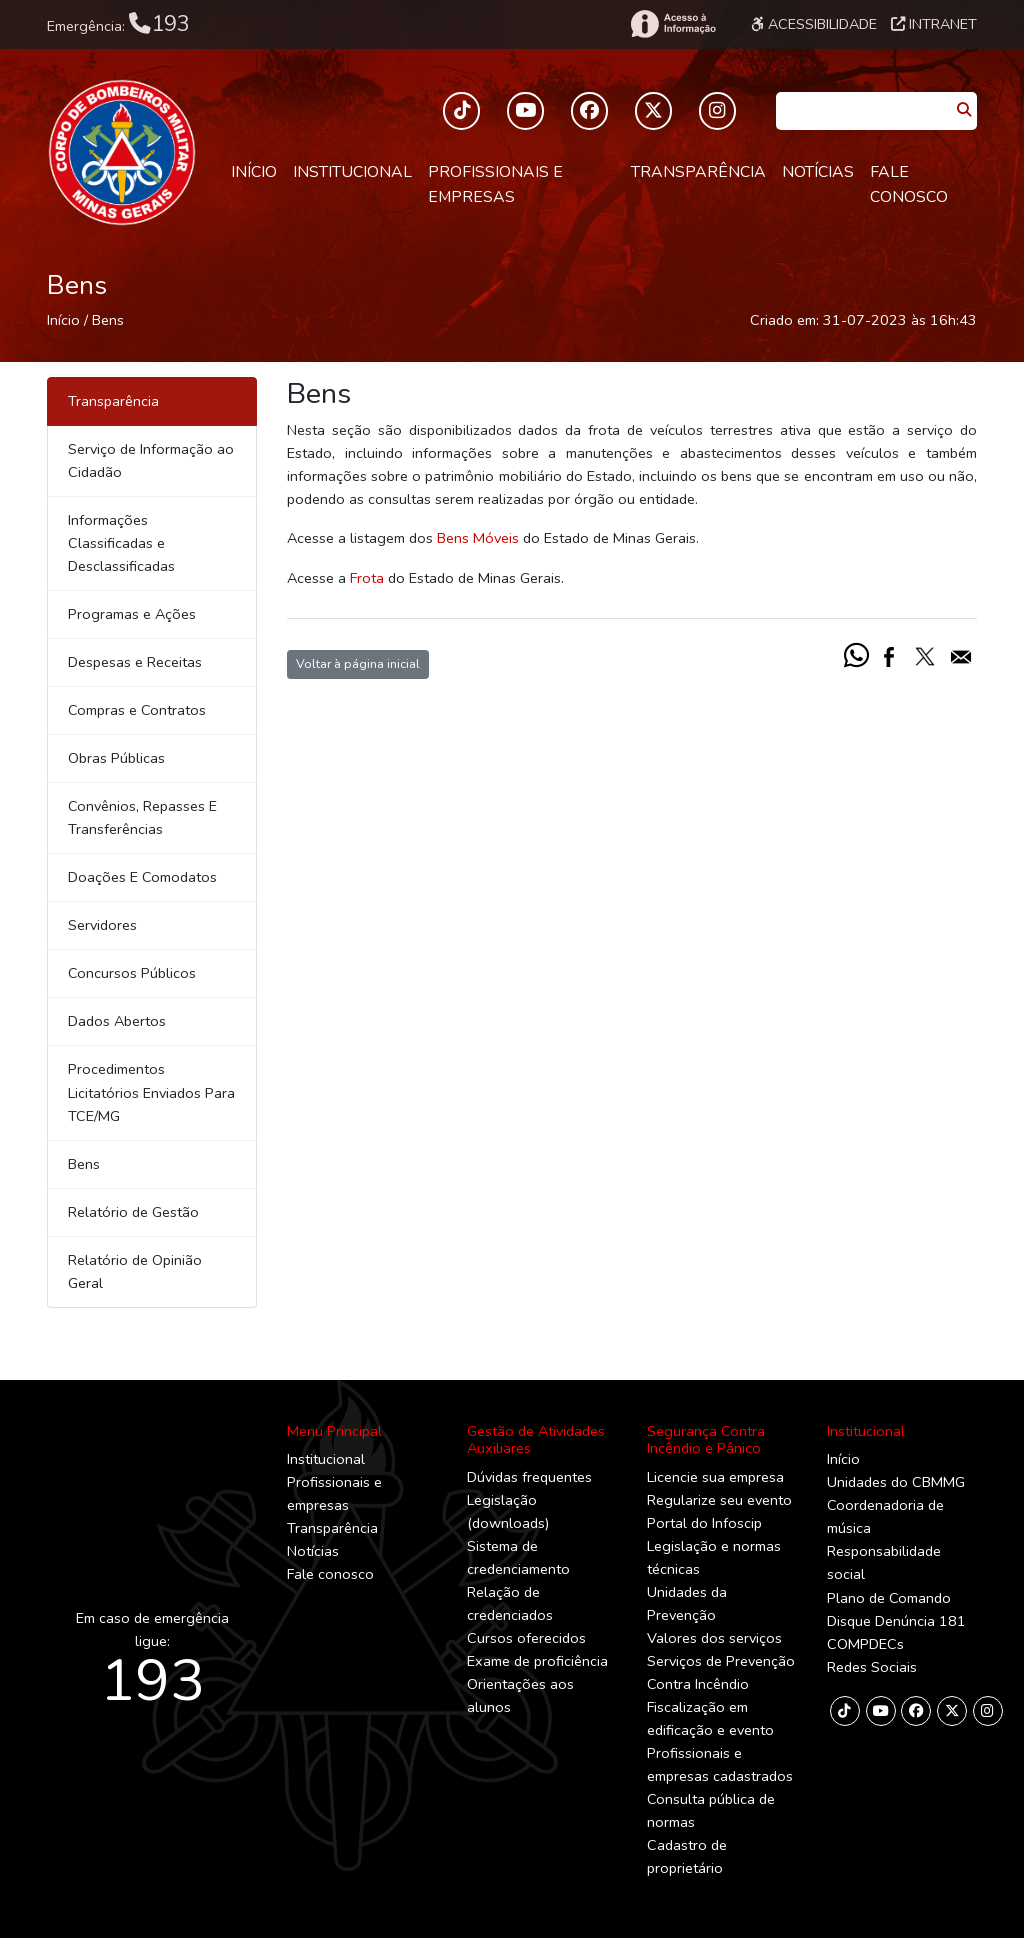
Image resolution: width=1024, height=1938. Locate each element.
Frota (367, 578)
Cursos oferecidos (526, 1638)
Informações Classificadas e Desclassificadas (121, 543)
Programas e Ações (132, 614)
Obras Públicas (116, 758)
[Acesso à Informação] (672, 24)
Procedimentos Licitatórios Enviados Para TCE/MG (151, 1092)
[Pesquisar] (964, 110)
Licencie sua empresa (715, 1477)
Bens (108, 320)
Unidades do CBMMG (896, 1482)
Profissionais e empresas (495, 184)
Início (254, 172)
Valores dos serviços (714, 1638)
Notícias (818, 172)
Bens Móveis (478, 538)
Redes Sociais (872, 1667)
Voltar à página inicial (358, 663)
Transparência (698, 172)
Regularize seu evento (719, 1500)
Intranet (934, 24)
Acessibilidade (814, 24)
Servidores (102, 925)
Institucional (352, 172)
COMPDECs (865, 1644)
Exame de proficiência (537, 1661)
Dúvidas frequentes (529, 1477)
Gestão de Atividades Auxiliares (536, 1439)
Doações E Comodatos (142, 877)
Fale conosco (909, 184)
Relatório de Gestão (133, 1212)
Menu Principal (334, 1431)
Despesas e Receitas (135, 662)
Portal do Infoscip (704, 1523)
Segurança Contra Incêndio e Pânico (706, 1439)
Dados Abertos (117, 1021)
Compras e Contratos (137, 710)
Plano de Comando (889, 1598)
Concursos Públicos (132, 973)
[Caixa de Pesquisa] (863, 104)
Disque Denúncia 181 (896, 1621)
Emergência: (118, 24)
